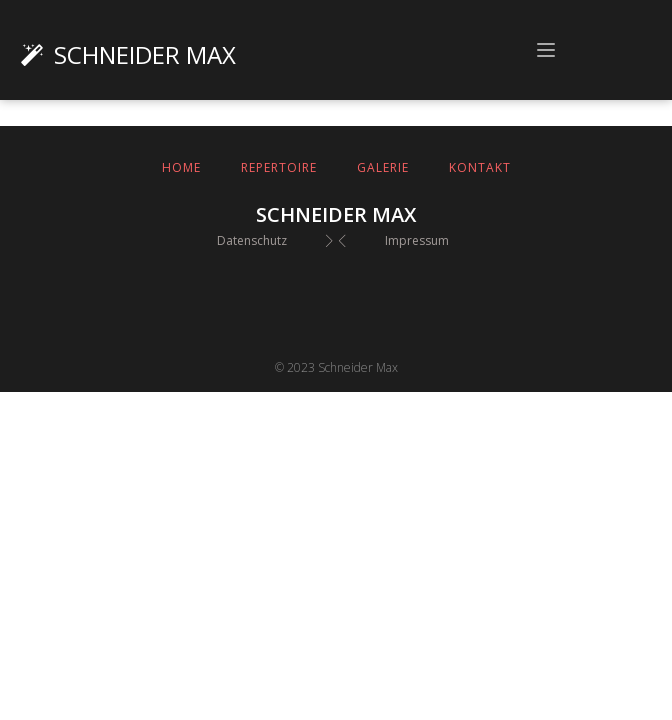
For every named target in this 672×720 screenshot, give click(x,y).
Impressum (417, 240)
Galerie (383, 167)
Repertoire (279, 167)
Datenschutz (252, 240)
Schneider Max (145, 54)
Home (181, 167)
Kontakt (480, 167)
